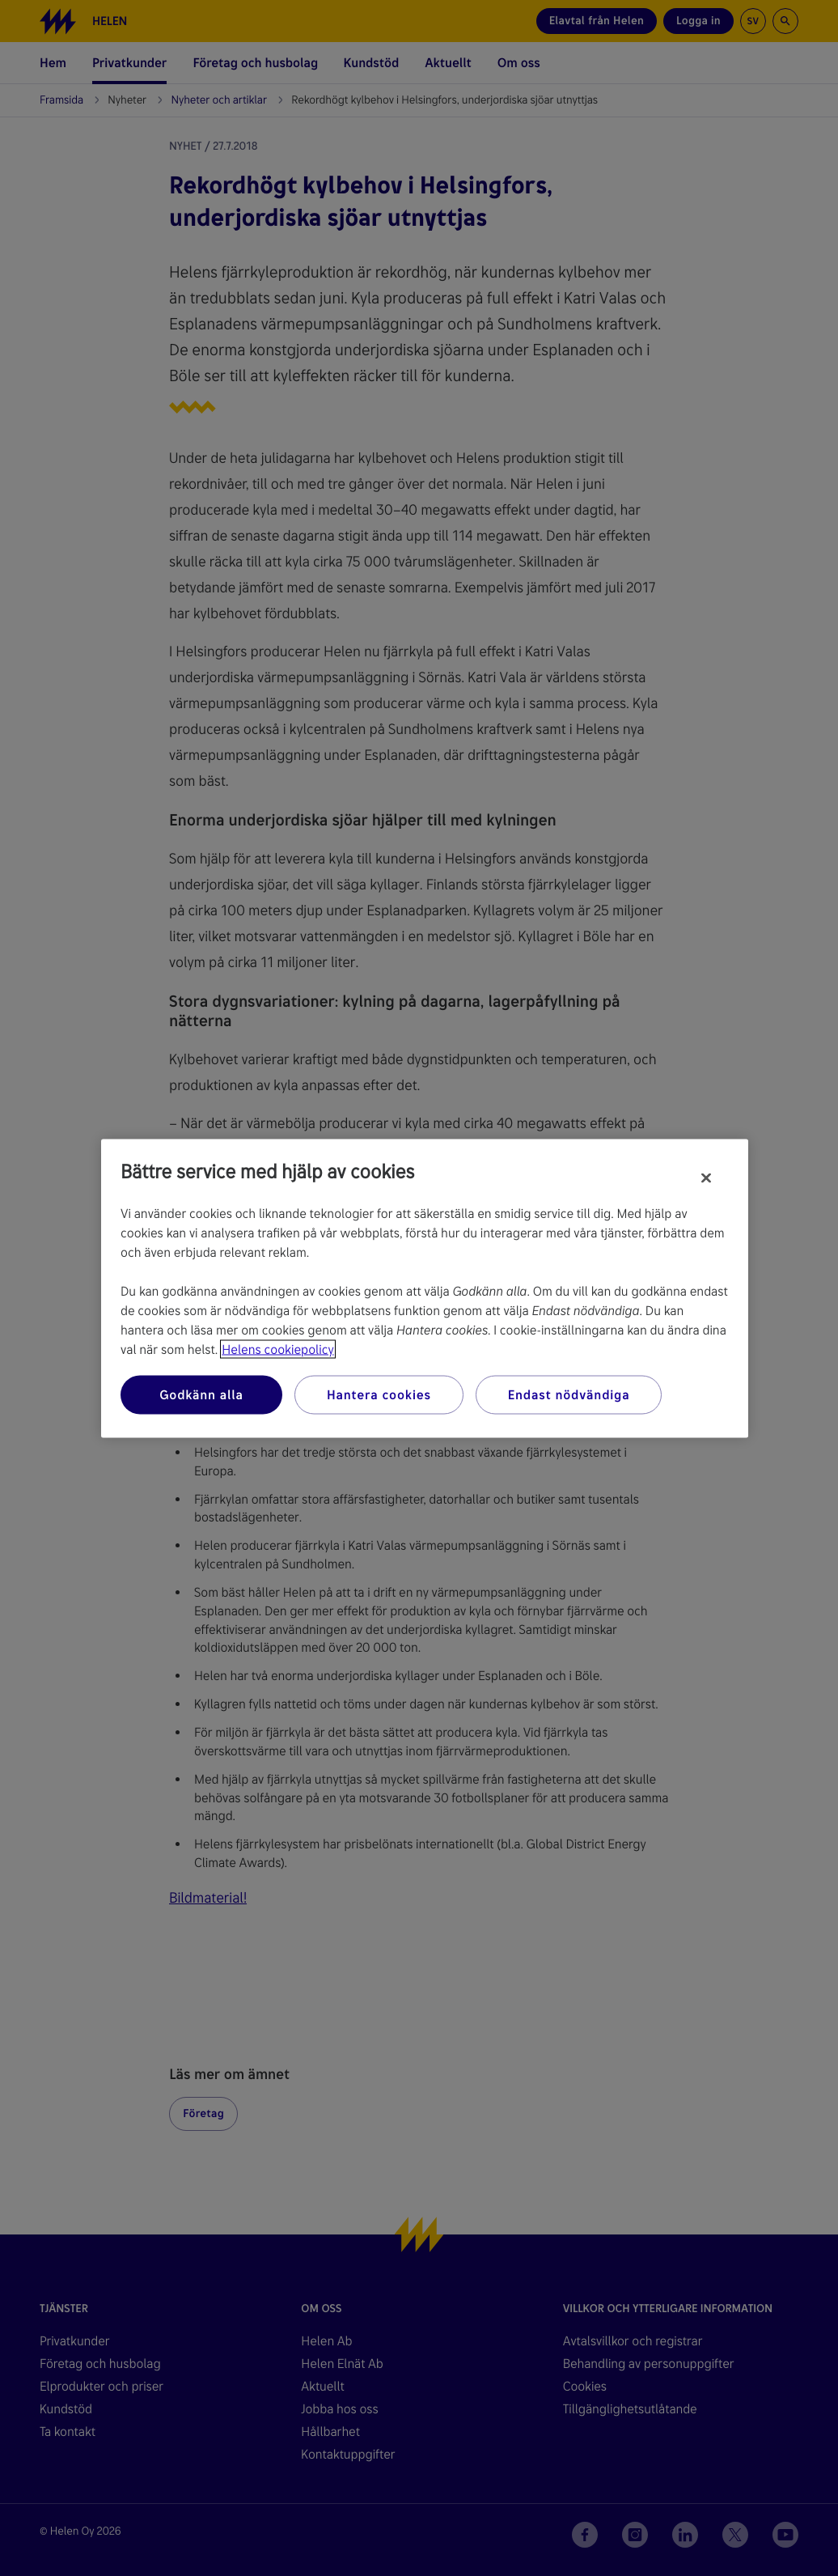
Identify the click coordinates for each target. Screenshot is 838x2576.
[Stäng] (706, 1177)
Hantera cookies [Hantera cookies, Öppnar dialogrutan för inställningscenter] (379, 1394)
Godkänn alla (201, 1394)
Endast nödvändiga (569, 1394)
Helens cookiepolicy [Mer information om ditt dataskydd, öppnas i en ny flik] (277, 1348)
